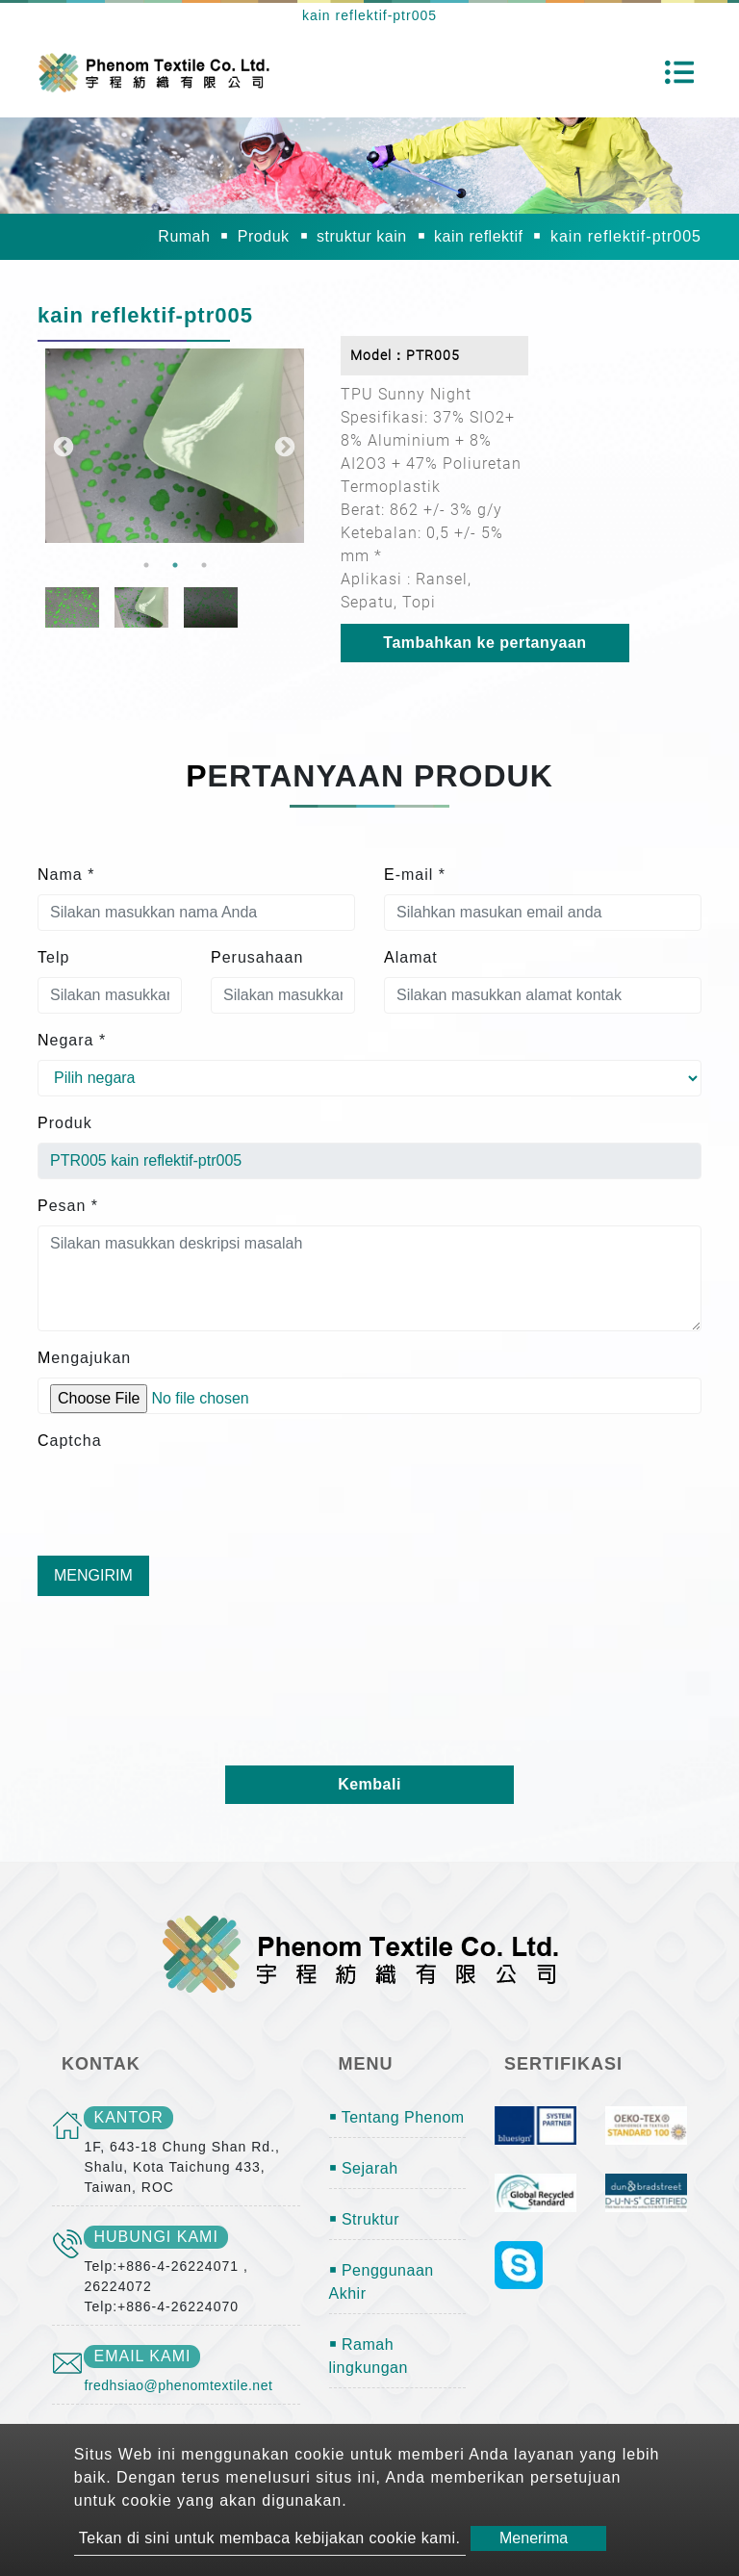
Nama (66, 874)
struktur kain (362, 236)
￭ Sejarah (363, 2168)
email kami (142, 2356)
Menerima (533, 2538)
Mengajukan (84, 1358)
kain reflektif (478, 236)
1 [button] (146, 565)
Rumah (184, 236)
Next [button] (283, 445)
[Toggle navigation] (679, 72)
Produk (264, 236)
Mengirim (93, 1575)
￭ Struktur (364, 2219)
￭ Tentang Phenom (397, 2117)
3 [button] (204, 565)
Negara (72, 1040)
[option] (175, 446)
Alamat (411, 957)
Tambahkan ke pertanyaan (484, 642)
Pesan (68, 1206)
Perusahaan (257, 957)
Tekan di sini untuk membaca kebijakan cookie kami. (270, 2538)
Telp (53, 957)
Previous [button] (61, 445)
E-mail (415, 874)
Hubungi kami (155, 2236)
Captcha (70, 1440)
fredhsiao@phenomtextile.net (178, 2385)
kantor (128, 2117)
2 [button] (175, 565)
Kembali (369, 1784)
